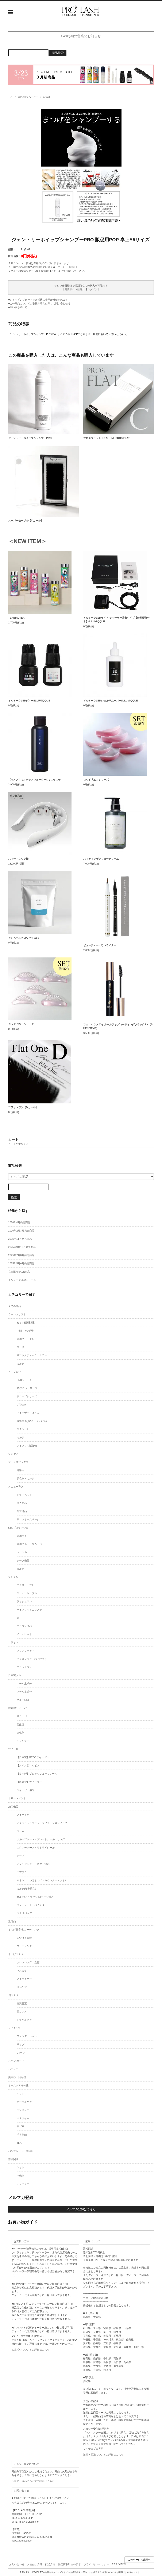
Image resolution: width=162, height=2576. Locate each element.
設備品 (12, 1921)
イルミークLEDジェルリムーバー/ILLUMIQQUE (110, 700)
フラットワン (24, 1667)
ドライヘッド (24, 1494)
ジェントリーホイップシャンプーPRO (30, 438)
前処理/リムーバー (28, 96)
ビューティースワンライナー (99, 945)
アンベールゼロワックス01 (23, 937)
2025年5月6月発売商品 (21, 1263)
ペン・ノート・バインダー (32, 1905)
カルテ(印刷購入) (26, 1888)
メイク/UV (14, 2028)
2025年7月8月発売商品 (21, 1255)
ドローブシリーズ (27, 1396)
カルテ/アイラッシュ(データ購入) (35, 1896)
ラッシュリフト (17, 1314)
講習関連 (13, 2159)
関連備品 (22, 1511)
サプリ (20, 2126)
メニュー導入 (15, 1486)
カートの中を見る (18, 1144)
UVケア (21, 2052)
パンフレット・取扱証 (21, 2151)
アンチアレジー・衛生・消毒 (33, 1864)
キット (20, 2167)
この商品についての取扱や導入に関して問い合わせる (40, 303)
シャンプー (23, 1740)
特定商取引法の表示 (69, 2564)
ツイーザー (14, 1749)
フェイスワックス (18, 1462)
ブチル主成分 (24, 1691)
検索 (14, 1197)
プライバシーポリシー (96, 2564)
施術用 (20, 1470)
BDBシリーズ (24, 1380)
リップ (20, 2044)
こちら (55, 270)
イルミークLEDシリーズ (22, 1279)
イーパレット (24, 1634)
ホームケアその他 (18, 2085)
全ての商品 (14, 1306)
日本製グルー (15, 1675)
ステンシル (23, 1429)
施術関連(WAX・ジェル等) (32, 1421)
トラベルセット (25, 2019)
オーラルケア (24, 2101)
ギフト (20, 2093)
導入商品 (22, 1503)
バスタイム (23, 2118)
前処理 (46, 96)
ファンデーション (27, 2036)
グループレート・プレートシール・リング (41, 1839)
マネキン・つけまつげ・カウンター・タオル (42, 1880)
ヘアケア (13, 2069)
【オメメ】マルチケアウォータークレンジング (34, 779)
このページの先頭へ (139, 2559)
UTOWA (21, 1404)
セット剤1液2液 (26, 1322)
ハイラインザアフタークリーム (101, 858)
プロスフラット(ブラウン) (31, 1658)
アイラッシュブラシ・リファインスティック (42, 1823)
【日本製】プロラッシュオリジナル (37, 1773)
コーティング (24, 1946)
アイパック (23, 1814)
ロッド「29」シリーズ (96, 779)
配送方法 (50, 2564)
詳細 (73, 267)
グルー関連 (23, 1699)
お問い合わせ (16, 2564)
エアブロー (23, 1872)
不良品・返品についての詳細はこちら (33, 2481)
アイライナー (24, 1978)
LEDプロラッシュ (18, 1527)
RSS (114, 2564)
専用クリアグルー (27, 1339)
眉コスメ (13, 1995)
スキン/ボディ (16, 2060)
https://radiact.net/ (22, 2540)
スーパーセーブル (27, 1593)
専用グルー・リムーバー (31, 1544)
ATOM (122, 2564)
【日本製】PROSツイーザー (33, 1757)
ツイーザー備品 (25, 1790)
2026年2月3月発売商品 (21, 1230)
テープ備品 (23, 1560)
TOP (10, 96)
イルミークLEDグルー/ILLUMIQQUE (29, 700)
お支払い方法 (34, 2564)
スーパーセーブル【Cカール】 (25, 520)
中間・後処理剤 (25, 1330)
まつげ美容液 (24, 1937)
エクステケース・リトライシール (36, 1847)
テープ (20, 1855)
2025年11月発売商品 (20, 1238)
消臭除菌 (22, 2134)
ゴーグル (22, 1552)
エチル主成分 (24, 1683)
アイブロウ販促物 (27, 1445)
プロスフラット (25, 1650)
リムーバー (23, 1716)
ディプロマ (23, 2183)
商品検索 (58, 52)
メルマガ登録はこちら (81, 2209)
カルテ (20, 1363)
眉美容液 (22, 2003)
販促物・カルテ (25, 1478)
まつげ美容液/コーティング (23, 1929)
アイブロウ (14, 1371)
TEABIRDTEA (16, 617)
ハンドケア (23, 2110)
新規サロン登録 (73, 289)
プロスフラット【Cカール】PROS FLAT (106, 438)
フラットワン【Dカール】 (23, 1107)
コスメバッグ (24, 1913)
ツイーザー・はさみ (28, 1412)
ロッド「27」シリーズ (21, 1024)
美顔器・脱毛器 (17, 2077)
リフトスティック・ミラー (32, 1355)
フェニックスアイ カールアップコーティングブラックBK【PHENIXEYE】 (118, 1026)
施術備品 (13, 1806)
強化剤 (20, 1732)
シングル (13, 1576)
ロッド (20, 1347)
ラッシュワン (24, 1601)
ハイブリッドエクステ (29, 1609)
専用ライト (23, 1535)
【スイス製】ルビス (28, 1765)
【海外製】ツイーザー (29, 1782)
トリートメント (17, 1798)
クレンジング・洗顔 (28, 1962)
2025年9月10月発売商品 (22, 1247)
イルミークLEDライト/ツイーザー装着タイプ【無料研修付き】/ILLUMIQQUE (116, 619)
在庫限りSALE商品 (19, 1271)
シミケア (13, 1453)
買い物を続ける (18, 307)
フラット (13, 1642)
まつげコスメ (15, 1954)
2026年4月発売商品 (19, 1222)
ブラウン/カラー (26, 1626)
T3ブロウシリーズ (27, 1388)
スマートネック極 (18, 858)
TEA (19, 2142)
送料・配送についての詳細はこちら (103, 2454)
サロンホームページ (28, 1519)
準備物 (20, 2175)
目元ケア (22, 1987)
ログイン (92, 289)
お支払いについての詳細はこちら (31, 2349)
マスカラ (22, 1970)
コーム (20, 1831)
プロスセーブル (25, 1585)
